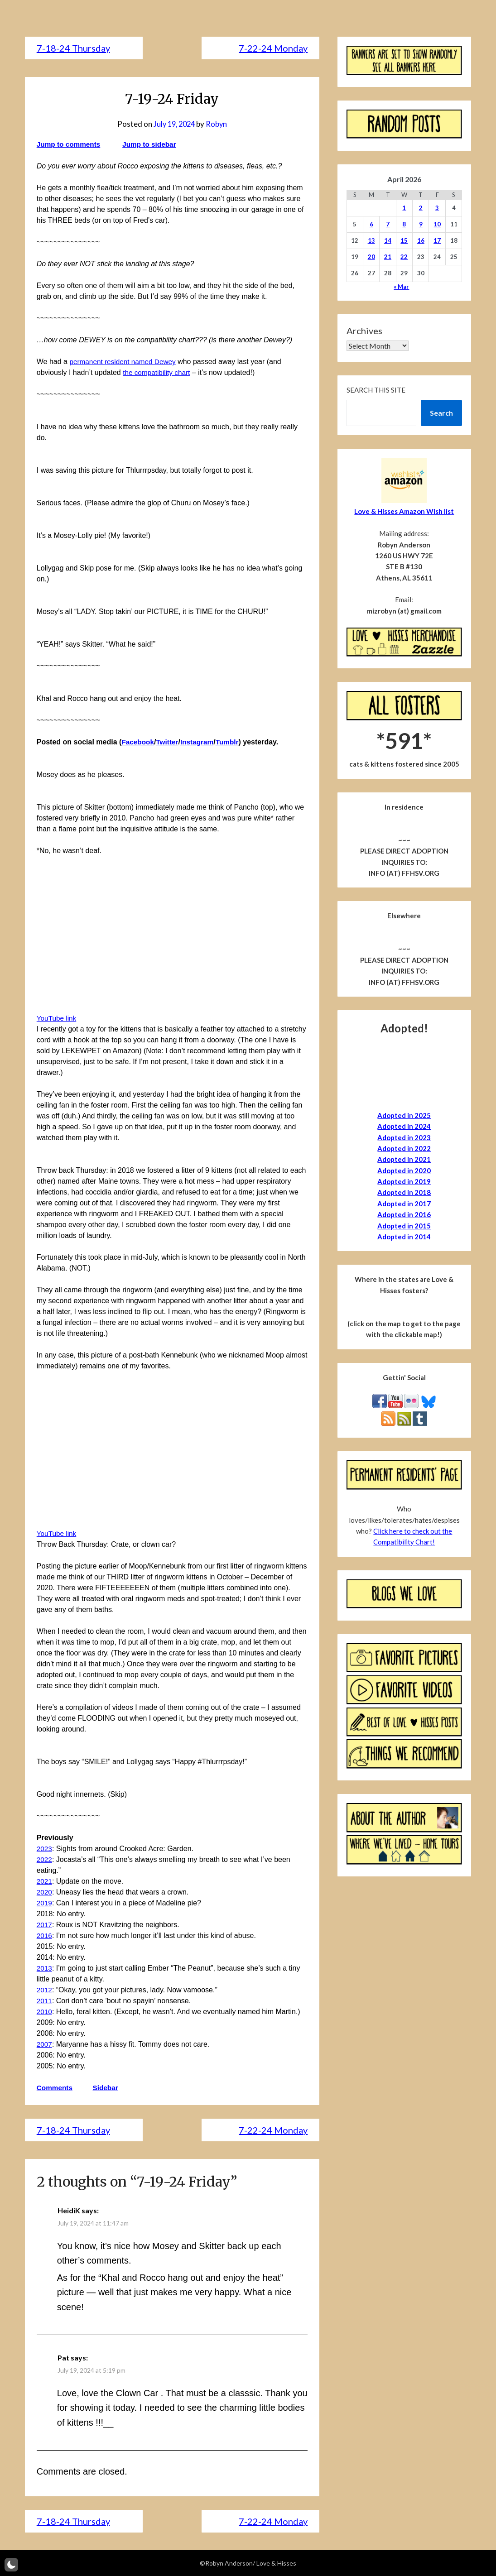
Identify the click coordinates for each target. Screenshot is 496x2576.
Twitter (169, 742)
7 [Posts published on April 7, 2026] (388, 224)
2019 (45, 1903)
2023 (45, 1848)
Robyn (218, 124)
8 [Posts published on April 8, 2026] (404, 224)
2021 (45, 1881)
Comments (55, 2088)
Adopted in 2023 (404, 1137)
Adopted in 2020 (404, 1170)
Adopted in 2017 (404, 1203)
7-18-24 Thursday (73, 48)
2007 (45, 2044)
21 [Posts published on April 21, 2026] (387, 256)
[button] (11, 2564)
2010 (45, 2011)
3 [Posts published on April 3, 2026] (437, 207)
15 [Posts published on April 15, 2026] (404, 240)
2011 (45, 2001)
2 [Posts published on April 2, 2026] (421, 207)
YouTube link (57, 1018)
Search (441, 412)
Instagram (200, 742)
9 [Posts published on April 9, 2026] (421, 224)
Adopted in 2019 (404, 1181)
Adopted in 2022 (404, 1148)
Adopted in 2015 (404, 1226)
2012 (45, 1990)
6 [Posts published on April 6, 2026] (371, 224)
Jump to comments (70, 144)
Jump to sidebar (153, 144)
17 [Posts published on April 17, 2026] (437, 240)
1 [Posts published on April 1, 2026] (404, 207)
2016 (45, 1935)
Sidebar (107, 2088)
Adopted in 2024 (404, 1126)
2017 (45, 1924)
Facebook (138, 742)
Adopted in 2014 (404, 1237)
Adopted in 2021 (404, 1159)
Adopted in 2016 (404, 1214)
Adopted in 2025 (404, 1115)
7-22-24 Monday (273, 48)
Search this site (376, 390)
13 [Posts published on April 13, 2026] (371, 240)
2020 (45, 1892)
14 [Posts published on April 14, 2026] (387, 240)
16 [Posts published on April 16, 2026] (420, 240)
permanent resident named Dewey (124, 361)
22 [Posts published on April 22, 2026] (404, 256)
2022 (45, 1859)
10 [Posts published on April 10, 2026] (437, 224)
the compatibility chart (158, 372)
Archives (364, 330)
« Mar (401, 286)
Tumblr (231, 742)
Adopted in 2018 (404, 1192)
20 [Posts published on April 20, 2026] (371, 256)
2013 (45, 1968)
